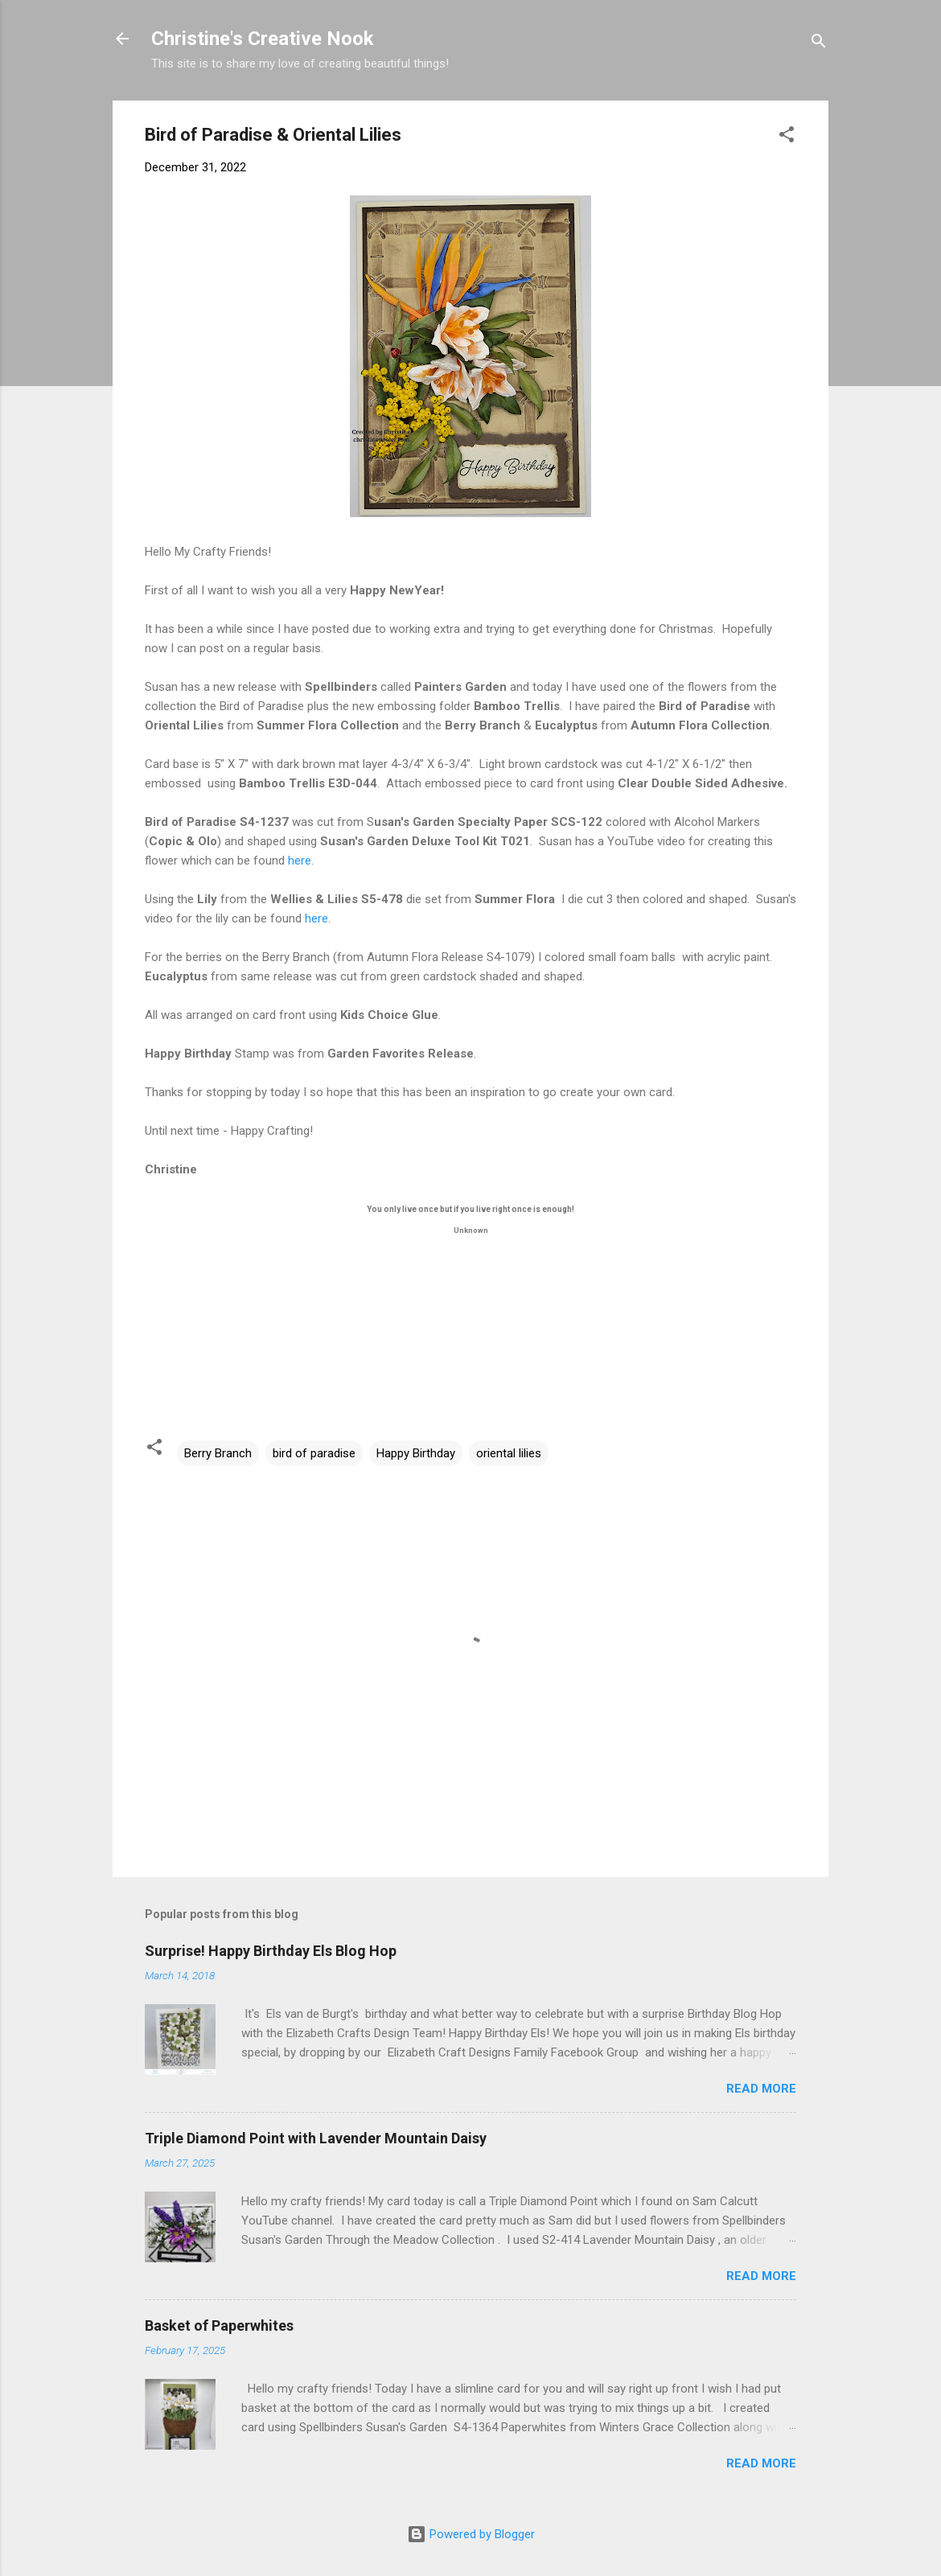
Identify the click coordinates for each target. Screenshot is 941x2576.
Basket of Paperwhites (219, 2325)
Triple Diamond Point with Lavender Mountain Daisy (316, 2138)
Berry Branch (218, 1453)
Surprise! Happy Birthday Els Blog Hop (271, 1950)
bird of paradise (314, 1453)
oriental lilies (508, 1453)
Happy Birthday (415, 1453)
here (299, 860)
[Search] (818, 43)
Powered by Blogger (471, 2534)
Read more (761, 2088)
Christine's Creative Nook (262, 38)
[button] (786, 137)
